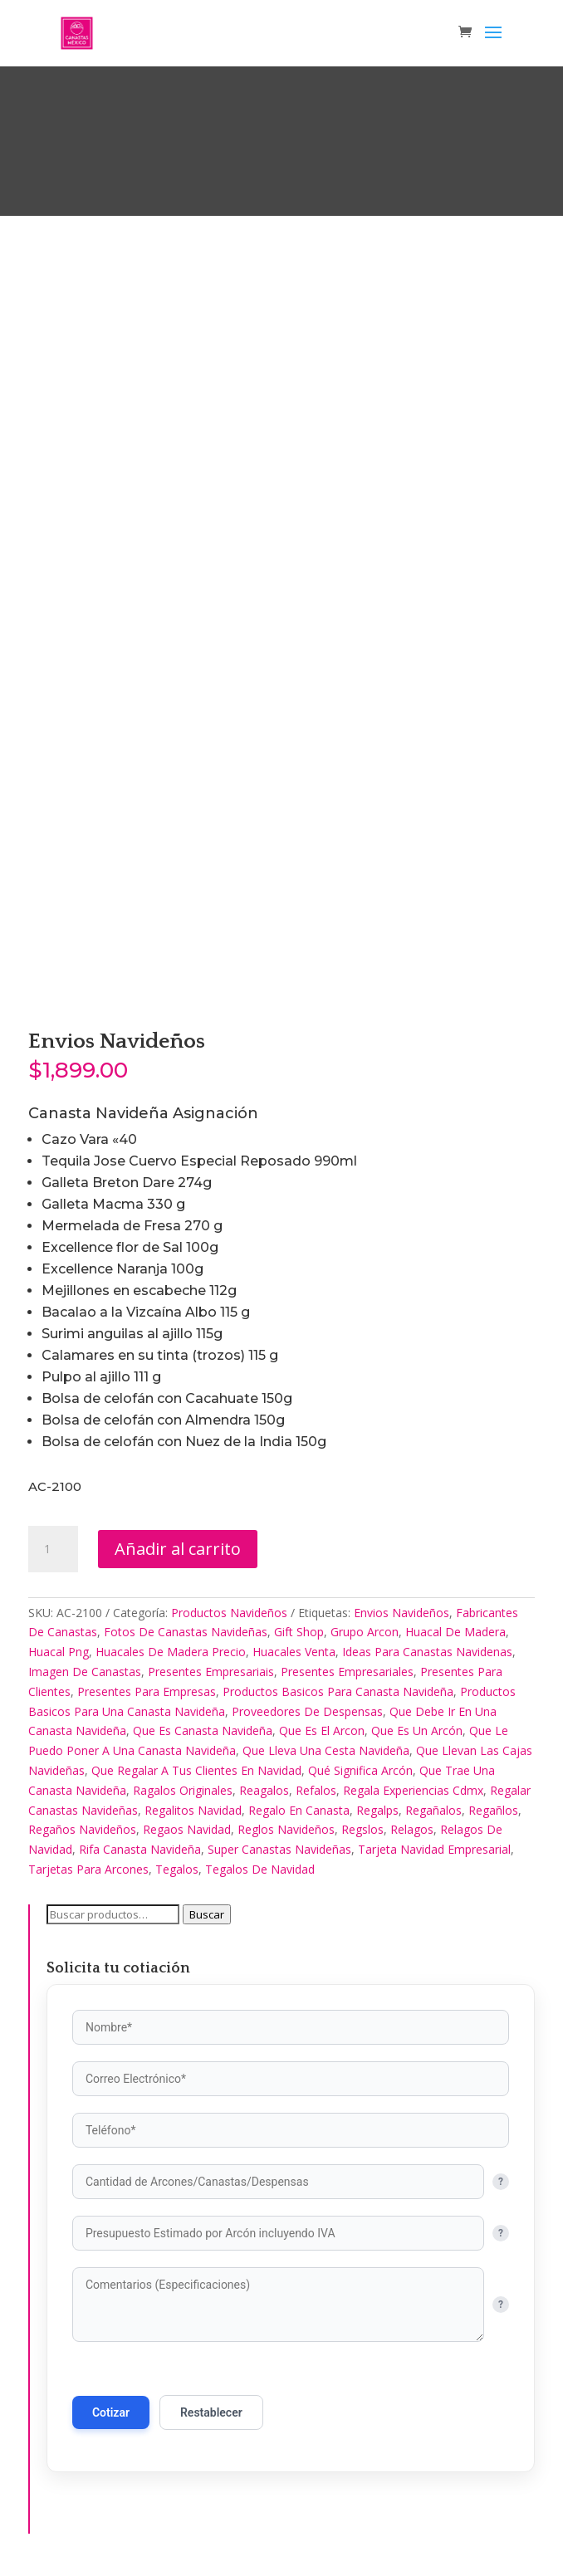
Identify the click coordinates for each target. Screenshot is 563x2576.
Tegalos (176, 1869)
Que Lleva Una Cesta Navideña (325, 1750)
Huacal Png (58, 1651)
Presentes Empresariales (347, 1671)
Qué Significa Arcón (360, 1770)
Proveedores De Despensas (307, 1711)
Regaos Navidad (187, 1829)
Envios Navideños (401, 1612)
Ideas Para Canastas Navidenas (427, 1651)
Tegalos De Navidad (260, 1869)
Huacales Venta (293, 1651)
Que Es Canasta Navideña (202, 1730)
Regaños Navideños (82, 1829)
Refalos (316, 1790)
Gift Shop (299, 1632)
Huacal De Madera (455, 1632)
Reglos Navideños (286, 1829)
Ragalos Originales (183, 1790)
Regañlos (493, 1810)
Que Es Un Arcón (417, 1730)
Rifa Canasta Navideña (140, 1849)
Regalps (377, 1810)
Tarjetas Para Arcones (88, 1869)
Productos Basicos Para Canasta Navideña (338, 1691)
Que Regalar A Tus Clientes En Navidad (196, 1770)
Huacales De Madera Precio (170, 1651)
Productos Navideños (229, 1612)
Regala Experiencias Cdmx (413, 1790)
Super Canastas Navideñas (279, 1849)
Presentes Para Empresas (146, 1691)
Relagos (411, 1829)
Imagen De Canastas (84, 1671)
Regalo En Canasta (299, 1810)
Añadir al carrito (178, 1548)
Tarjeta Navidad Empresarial (434, 1849)
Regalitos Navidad (193, 1810)
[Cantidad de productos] (53, 1549)
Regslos (362, 1829)
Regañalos (433, 1810)
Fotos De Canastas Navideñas (185, 1632)
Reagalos (264, 1790)
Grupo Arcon (364, 1632)
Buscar (206, 1914)
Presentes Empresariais (211, 1671)
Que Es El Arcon (322, 1730)
